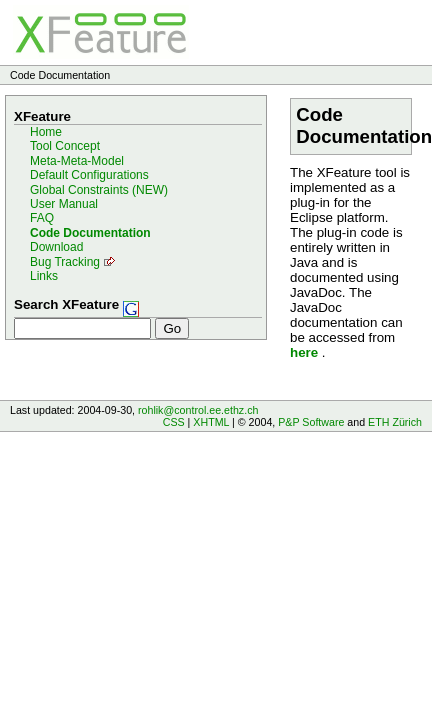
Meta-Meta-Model (77, 161)
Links (44, 276)
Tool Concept (65, 146)
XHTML (211, 422)
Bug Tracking (65, 262)
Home (46, 132)
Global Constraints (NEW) (99, 190)
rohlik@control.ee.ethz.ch (198, 410)
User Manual (64, 204)
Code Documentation (90, 233)
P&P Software (311, 422)
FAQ (42, 218)
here (304, 352)
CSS (174, 422)
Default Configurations (89, 175)
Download (56, 247)
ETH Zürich (395, 422)
